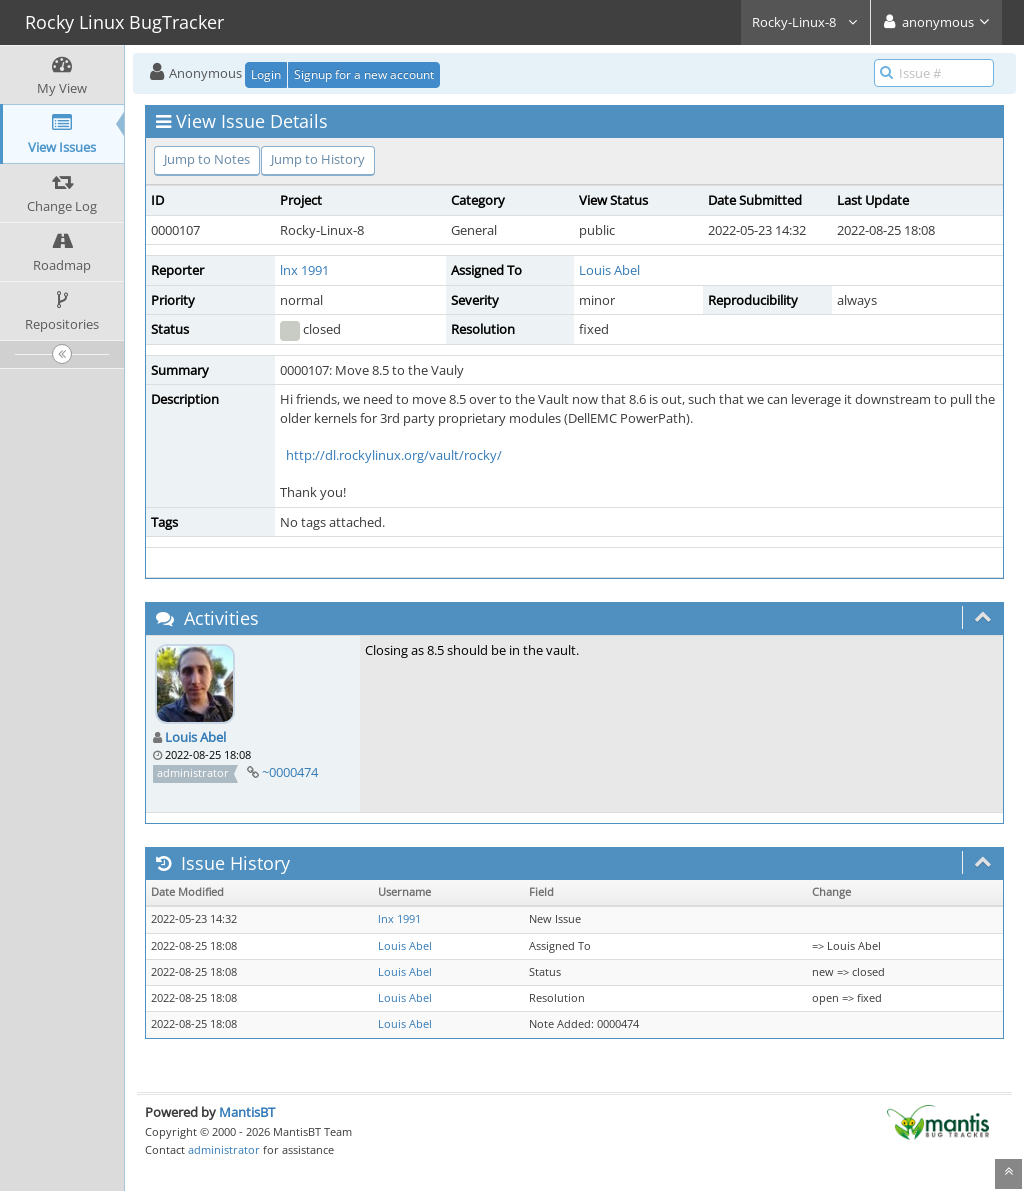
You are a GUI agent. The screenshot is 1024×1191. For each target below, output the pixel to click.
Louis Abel (609, 270)
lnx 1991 (304, 270)
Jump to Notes (207, 159)
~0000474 (290, 772)
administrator (224, 1149)
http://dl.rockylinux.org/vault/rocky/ (394, 455)
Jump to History (318, 159)
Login (266, 74)
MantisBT (247, 1112)
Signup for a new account (364, 74)
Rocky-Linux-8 (805, 22)
